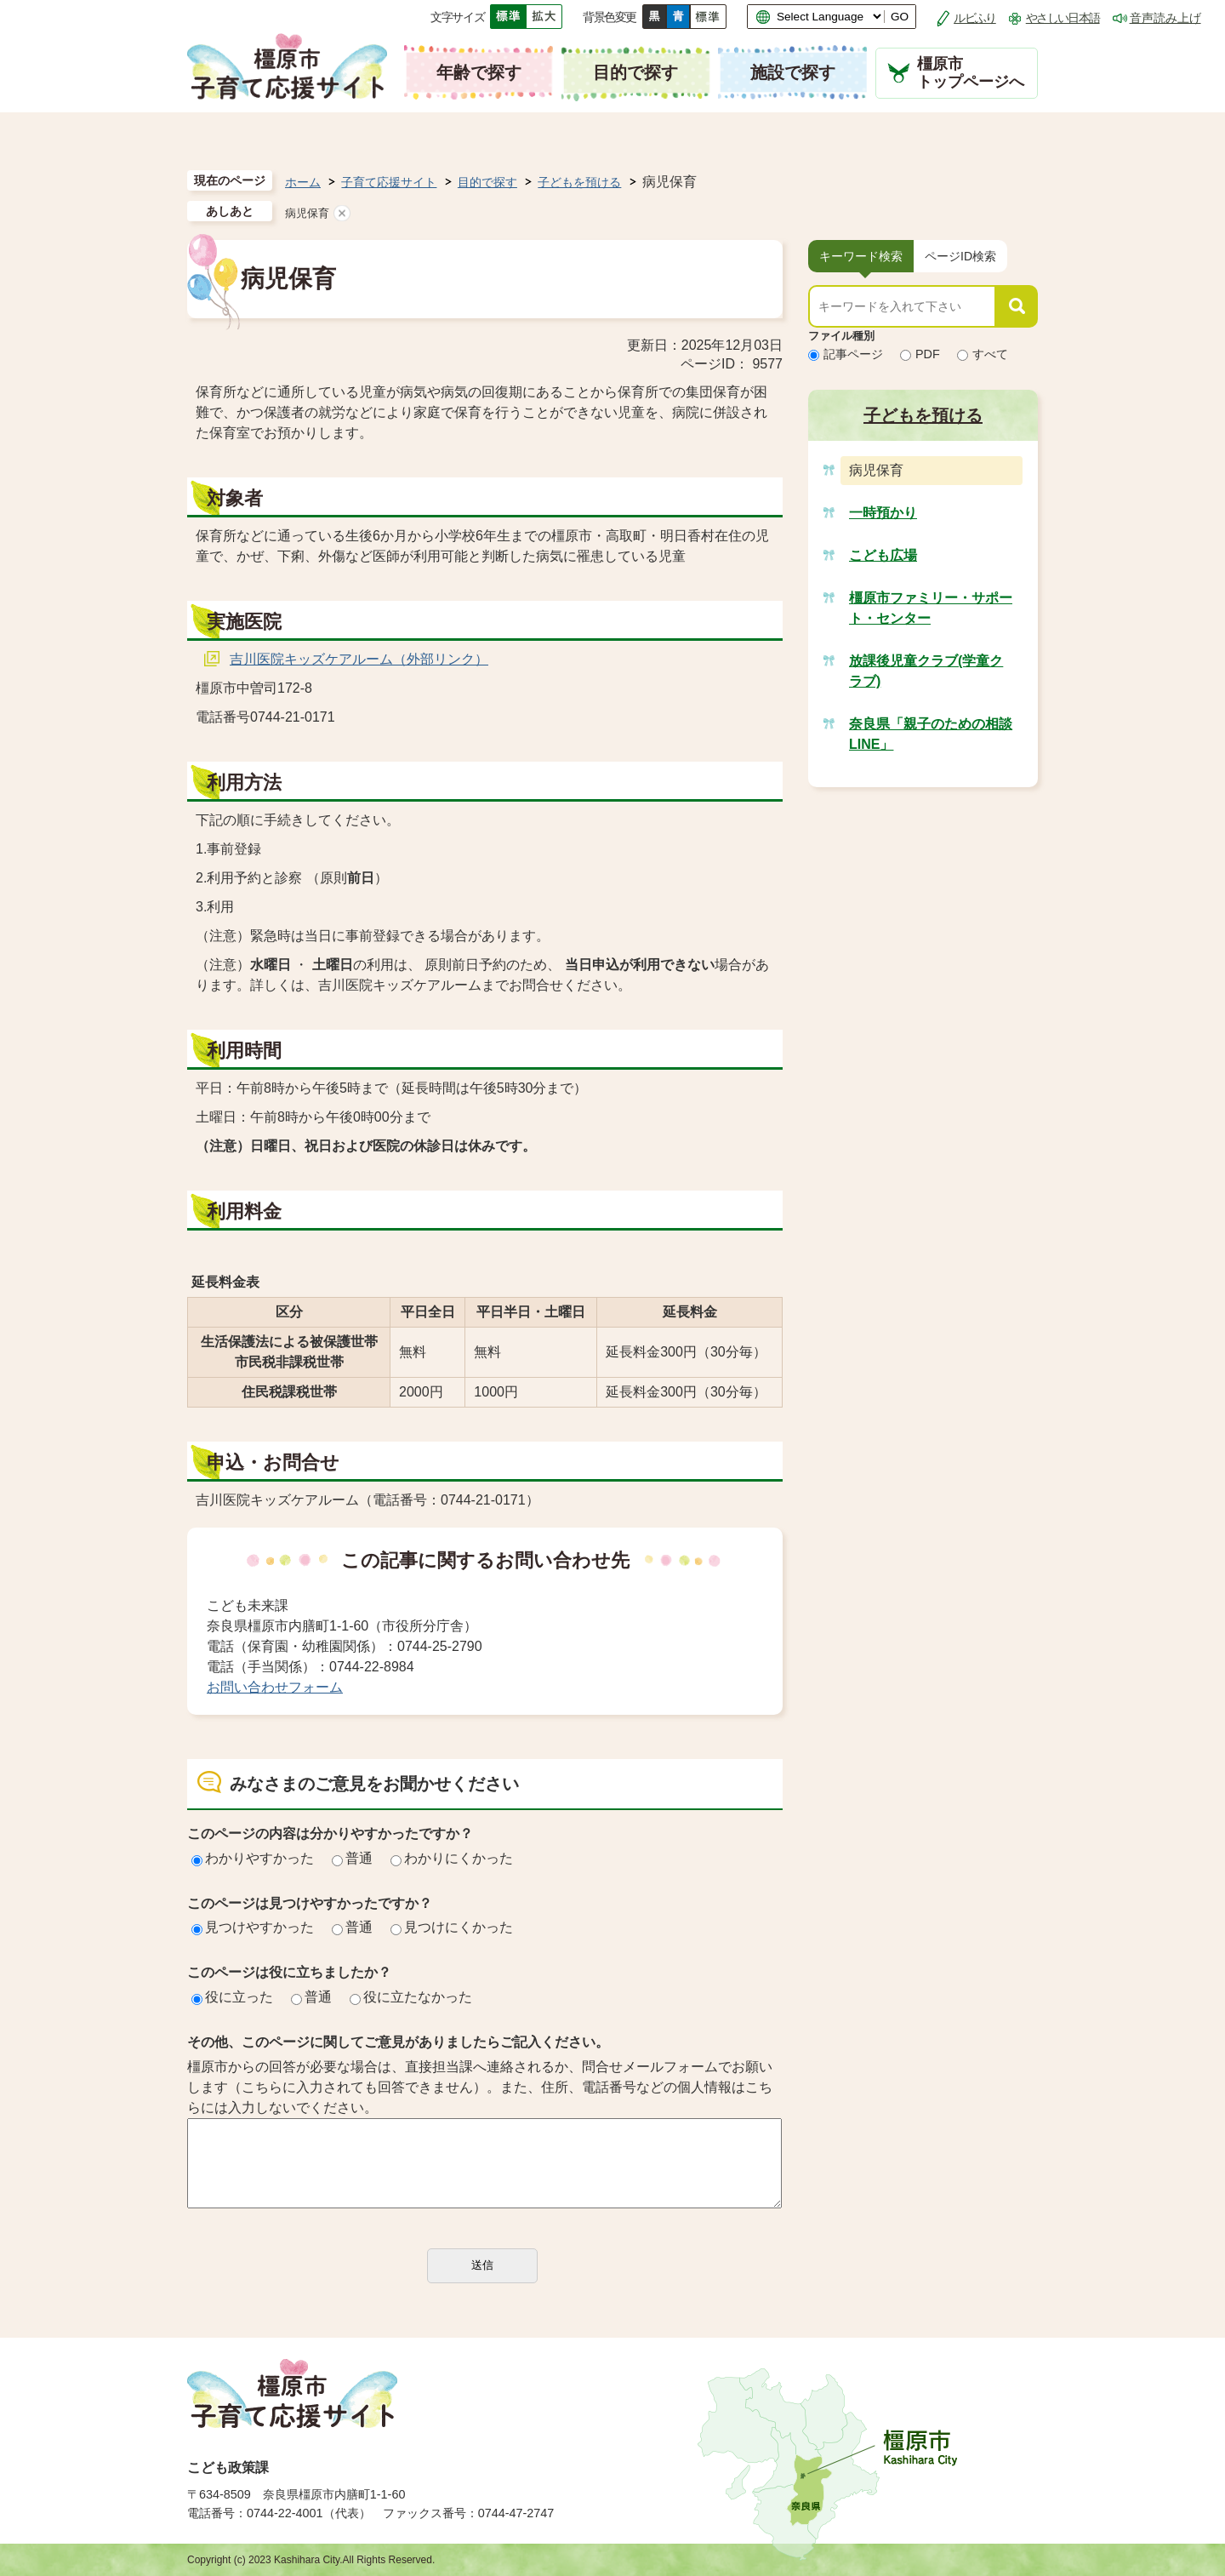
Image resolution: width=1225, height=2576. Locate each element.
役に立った (232, 1997)
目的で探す (487, 182)
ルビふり (975, 18)
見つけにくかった (451, 1927)
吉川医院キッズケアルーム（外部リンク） (359, 659)
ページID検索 (960, 256)
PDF (920, 354)
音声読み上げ (1165, 18)
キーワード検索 (861, 256)
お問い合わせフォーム (275, 1687)
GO (900, 16)
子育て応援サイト (388, 182)
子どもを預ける (579, 182)
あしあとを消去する (342, 213)
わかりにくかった (451, 1858)
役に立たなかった (411, 1997)
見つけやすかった (252, 1927)
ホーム (303, 182)
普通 (352, 1858)
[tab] (861, 256)
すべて (982, 354)
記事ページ (845, 354)
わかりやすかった (252, 1858)
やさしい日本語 (1063, 18)
